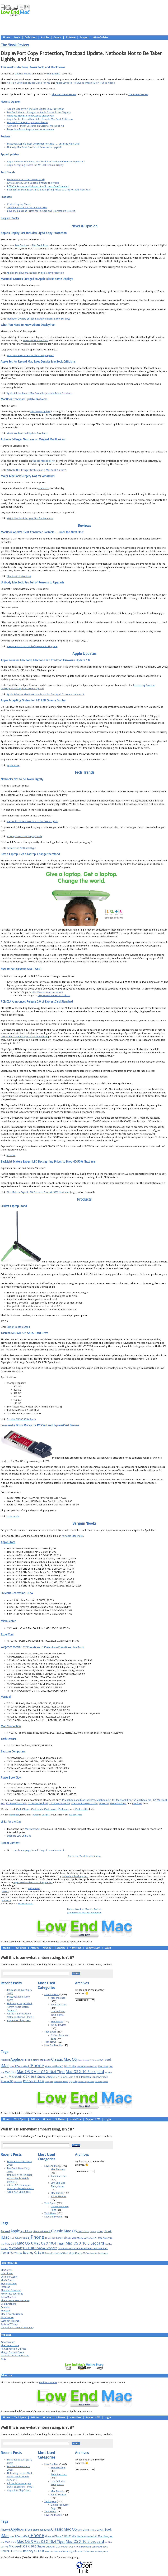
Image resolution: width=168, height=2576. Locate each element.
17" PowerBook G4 (59, 1803)
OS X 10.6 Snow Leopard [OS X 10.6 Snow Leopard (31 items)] (40, 2077)
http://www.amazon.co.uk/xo (54, 995)
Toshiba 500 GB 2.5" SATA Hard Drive (27, 207)
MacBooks (21, 245)
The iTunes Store (10, 2345)
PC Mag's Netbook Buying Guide (24, 836)
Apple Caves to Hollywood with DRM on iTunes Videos (85, 82)
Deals (17, 37)
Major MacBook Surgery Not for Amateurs (30, 129)
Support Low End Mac (19, 1835)
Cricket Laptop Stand (18, 204)
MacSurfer (6, 2270)
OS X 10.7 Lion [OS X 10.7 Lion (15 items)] (64, 2077)
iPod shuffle (81, 1809)
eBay (3, 2359)
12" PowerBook (31, 1647)
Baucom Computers (13, 1751)
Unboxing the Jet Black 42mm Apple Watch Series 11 (19, 2007)
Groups (57, 37)
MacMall (6, 1696)
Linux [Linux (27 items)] (67, 2066)
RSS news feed (75, 1815)
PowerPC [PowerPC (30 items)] (7, 2081)
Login (107, 1947)
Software (70, 37)
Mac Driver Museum (12, 2314)
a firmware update (40, 411)
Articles (45, 37)
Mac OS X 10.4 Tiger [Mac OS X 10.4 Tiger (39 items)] (49, 2072)
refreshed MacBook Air (35, 340)
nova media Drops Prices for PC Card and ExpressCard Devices (41, 210)
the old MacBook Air (43, 460)
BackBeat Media (48, 2382)
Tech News (50, 2041)
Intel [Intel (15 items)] (12, 2067)
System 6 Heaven (10, 2320)
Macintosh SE (32, 1829)
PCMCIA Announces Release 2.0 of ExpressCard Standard (38, 186)
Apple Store (13, 765)
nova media (13, 1516)
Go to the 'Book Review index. (84, 1856)
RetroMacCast (8, 2297)
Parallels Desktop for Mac (15, 2355)
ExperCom (7, 1634)
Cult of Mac (7, 2273)
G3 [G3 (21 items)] (98, 2059)
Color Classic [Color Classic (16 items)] (83, 2060)
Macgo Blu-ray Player (12, 2352)
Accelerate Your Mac (12, 2293)
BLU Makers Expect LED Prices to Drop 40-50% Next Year (38, 1192)
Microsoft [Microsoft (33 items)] (16, 2077)
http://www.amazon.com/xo (47, 992)
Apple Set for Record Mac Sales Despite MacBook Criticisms (40, 119)
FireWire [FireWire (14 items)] (93, 2060)
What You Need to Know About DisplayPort (30, 115)
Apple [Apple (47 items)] (15, 2059)
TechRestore (8, 1739)
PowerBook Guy (11, 1777)
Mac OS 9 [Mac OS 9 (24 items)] (10, 2072)
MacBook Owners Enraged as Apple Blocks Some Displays (39, 112)
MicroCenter (8, 1621)
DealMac (5, 2307)
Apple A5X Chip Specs (19, 2020)
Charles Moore (23, 73)
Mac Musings (58, 1997)
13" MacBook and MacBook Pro (77, 1800)
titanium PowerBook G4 (84, 1803)
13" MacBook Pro (121, 1800)
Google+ (46, 1815)
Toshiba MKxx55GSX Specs (21, 1419)
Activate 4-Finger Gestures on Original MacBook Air (35, 125)
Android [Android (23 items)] (5, 2059)
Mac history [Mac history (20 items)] (104, 2066)
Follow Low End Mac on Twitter (84, 1909)
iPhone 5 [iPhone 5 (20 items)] (58, 2066)
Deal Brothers (8, 2303)
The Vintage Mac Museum (15, 2300)
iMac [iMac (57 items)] (5, 2065)
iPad (18, 1809)
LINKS (5, 1891)
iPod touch (37, 1809)
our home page (22, 1850)
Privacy (95, 1863)
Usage (87, 1863)
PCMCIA (11, 1155)
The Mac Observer (11, 2290)
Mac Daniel (57, 2021)
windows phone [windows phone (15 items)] (101, 2082)
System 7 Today (9, 2324)
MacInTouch (7, 2280)
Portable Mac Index (72, 1535)
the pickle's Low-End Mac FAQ (17, 2327)
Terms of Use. (25, 1903)
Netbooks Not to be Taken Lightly (26, 179)
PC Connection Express (13, 2348)
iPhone (26, 1809)
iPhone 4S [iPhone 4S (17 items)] (49, 2066)
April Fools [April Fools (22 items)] (26, 2059)
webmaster (34, 1888)
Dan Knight (53, 73)
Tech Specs (30, 37)
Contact (105, 1863)
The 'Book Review (15, 45)
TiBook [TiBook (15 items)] (65, 2082)
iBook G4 (104, 1803)
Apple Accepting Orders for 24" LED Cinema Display (35, 165)
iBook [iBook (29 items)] (108, 2059)
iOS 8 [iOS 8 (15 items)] (21, 2067)
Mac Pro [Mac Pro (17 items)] (4, 2077)
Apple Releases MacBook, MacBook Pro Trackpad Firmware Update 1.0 (46, 161)
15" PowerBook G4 (38, 1803)
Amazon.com (8, 2342)
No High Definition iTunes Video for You (28, 82)
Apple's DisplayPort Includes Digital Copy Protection (35, 108)
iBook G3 (137, 1803)
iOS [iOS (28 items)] (16, 2066)
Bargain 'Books (10, 218)
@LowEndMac (100, 37)
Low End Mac (51, 1994)
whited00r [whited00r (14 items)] (82, 2082)
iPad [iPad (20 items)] (26, 2066)
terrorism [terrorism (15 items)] (58, 2082)
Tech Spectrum (59, 2004)
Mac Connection (11, 1726)
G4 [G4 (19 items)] (101, 2060)
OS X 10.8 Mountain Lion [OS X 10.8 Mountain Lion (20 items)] (83, 2077)
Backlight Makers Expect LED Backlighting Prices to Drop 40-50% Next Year (49, 189)
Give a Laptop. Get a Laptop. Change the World (33, 182)
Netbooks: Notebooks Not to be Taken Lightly (32, 821)
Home (6, 37)
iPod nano (63, 1809)
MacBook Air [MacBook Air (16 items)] (91, 2066)
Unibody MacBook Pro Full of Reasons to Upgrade (34, 147)
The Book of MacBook (19, 576)
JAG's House (7, 2317)
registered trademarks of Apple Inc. (32, 1882)
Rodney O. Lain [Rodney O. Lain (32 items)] (33, 2081)
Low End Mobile (53, 2045)
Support (84, 37)
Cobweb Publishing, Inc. (75, 1876)
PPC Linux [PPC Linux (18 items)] (18, 2081)
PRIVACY (6, 1900)
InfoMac (5, 2286)
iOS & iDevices (58, 2024)
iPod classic (50, 1809)
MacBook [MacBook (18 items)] (81, 2066)
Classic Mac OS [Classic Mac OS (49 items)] (64, 2059)
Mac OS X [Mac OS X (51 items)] (25, 2071)
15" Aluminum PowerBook (56, 1647)
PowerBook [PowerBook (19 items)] (102, 2077)
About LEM (65, 1863)
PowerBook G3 (118, 1803)
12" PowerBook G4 (16, 1803)
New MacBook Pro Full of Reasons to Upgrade (32, 646)
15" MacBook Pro (141, 1800)
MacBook (43, 488)
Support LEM (93, 1947)
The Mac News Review (64, 94)
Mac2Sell (5, 2310)
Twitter (35, 1815)
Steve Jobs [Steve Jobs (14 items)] (49, 2082)
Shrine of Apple (9, 2276)
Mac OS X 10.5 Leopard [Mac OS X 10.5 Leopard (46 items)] (85, 2071)
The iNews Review (138, 94)
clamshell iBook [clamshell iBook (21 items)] (42, 2059)
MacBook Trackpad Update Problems (27, 122)
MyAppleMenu (9, 2283)
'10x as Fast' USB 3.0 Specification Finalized (24, 1036)
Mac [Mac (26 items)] (73, 2066)
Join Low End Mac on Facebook (84, 1912)
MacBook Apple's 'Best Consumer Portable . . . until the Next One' (43, 143)
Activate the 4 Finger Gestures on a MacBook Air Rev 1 (36, 470)
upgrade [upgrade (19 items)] (73, 2081)
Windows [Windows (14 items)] (90, 2082)
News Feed (75, 1947)
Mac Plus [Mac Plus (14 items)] (108, 2072)
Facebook (14, 1815)
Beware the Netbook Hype (21, 848)
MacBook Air (103, 1800)
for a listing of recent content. (48, 1850)
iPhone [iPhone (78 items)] (36, 2065)
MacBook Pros (40, 245)
